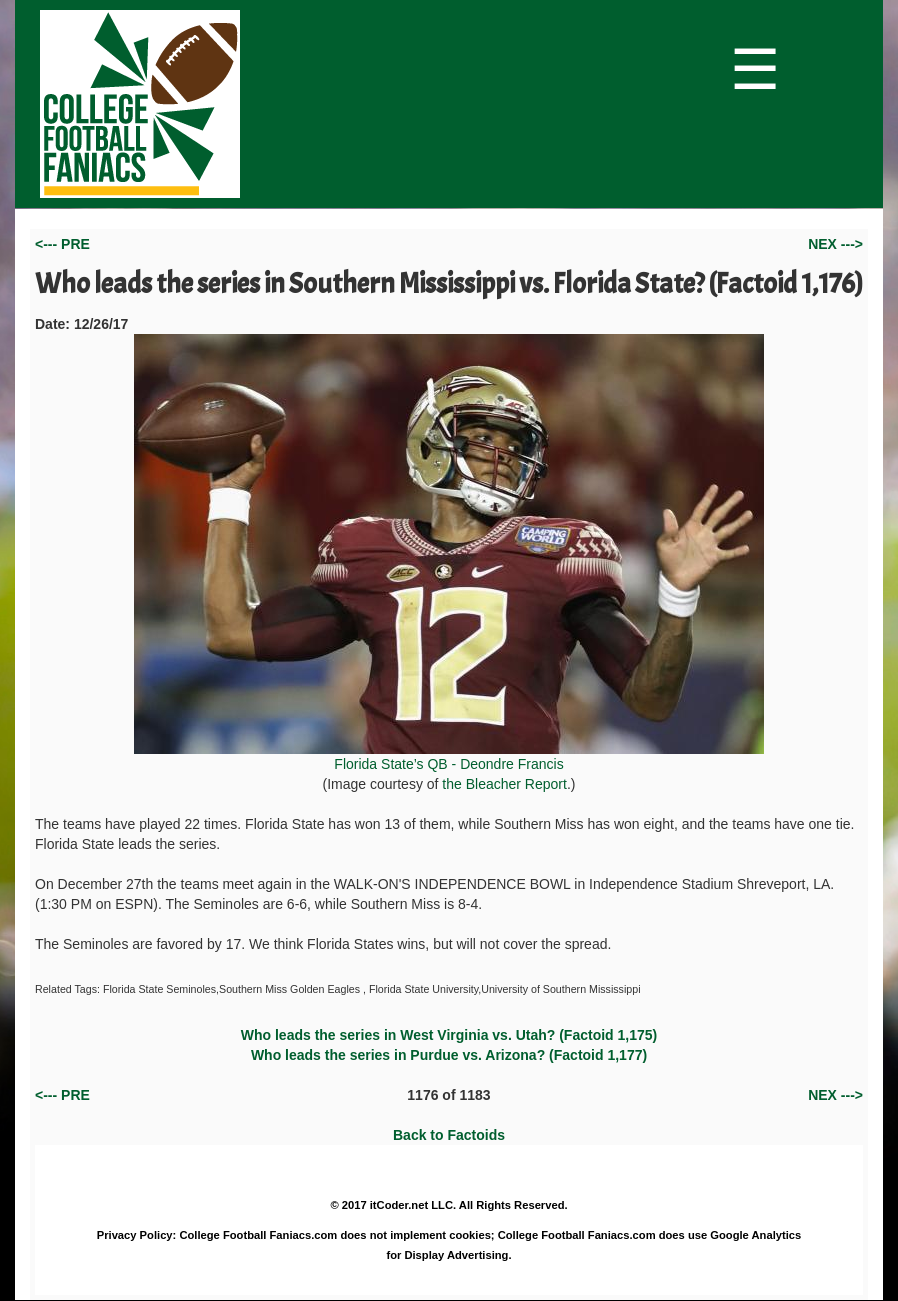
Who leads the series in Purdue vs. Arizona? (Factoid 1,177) (449, 1055)
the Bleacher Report (504, 784)
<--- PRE (62, 244)
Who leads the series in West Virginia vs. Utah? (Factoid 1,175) (449, 1035)
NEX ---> (835, 244)
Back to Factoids (449, 1135)
